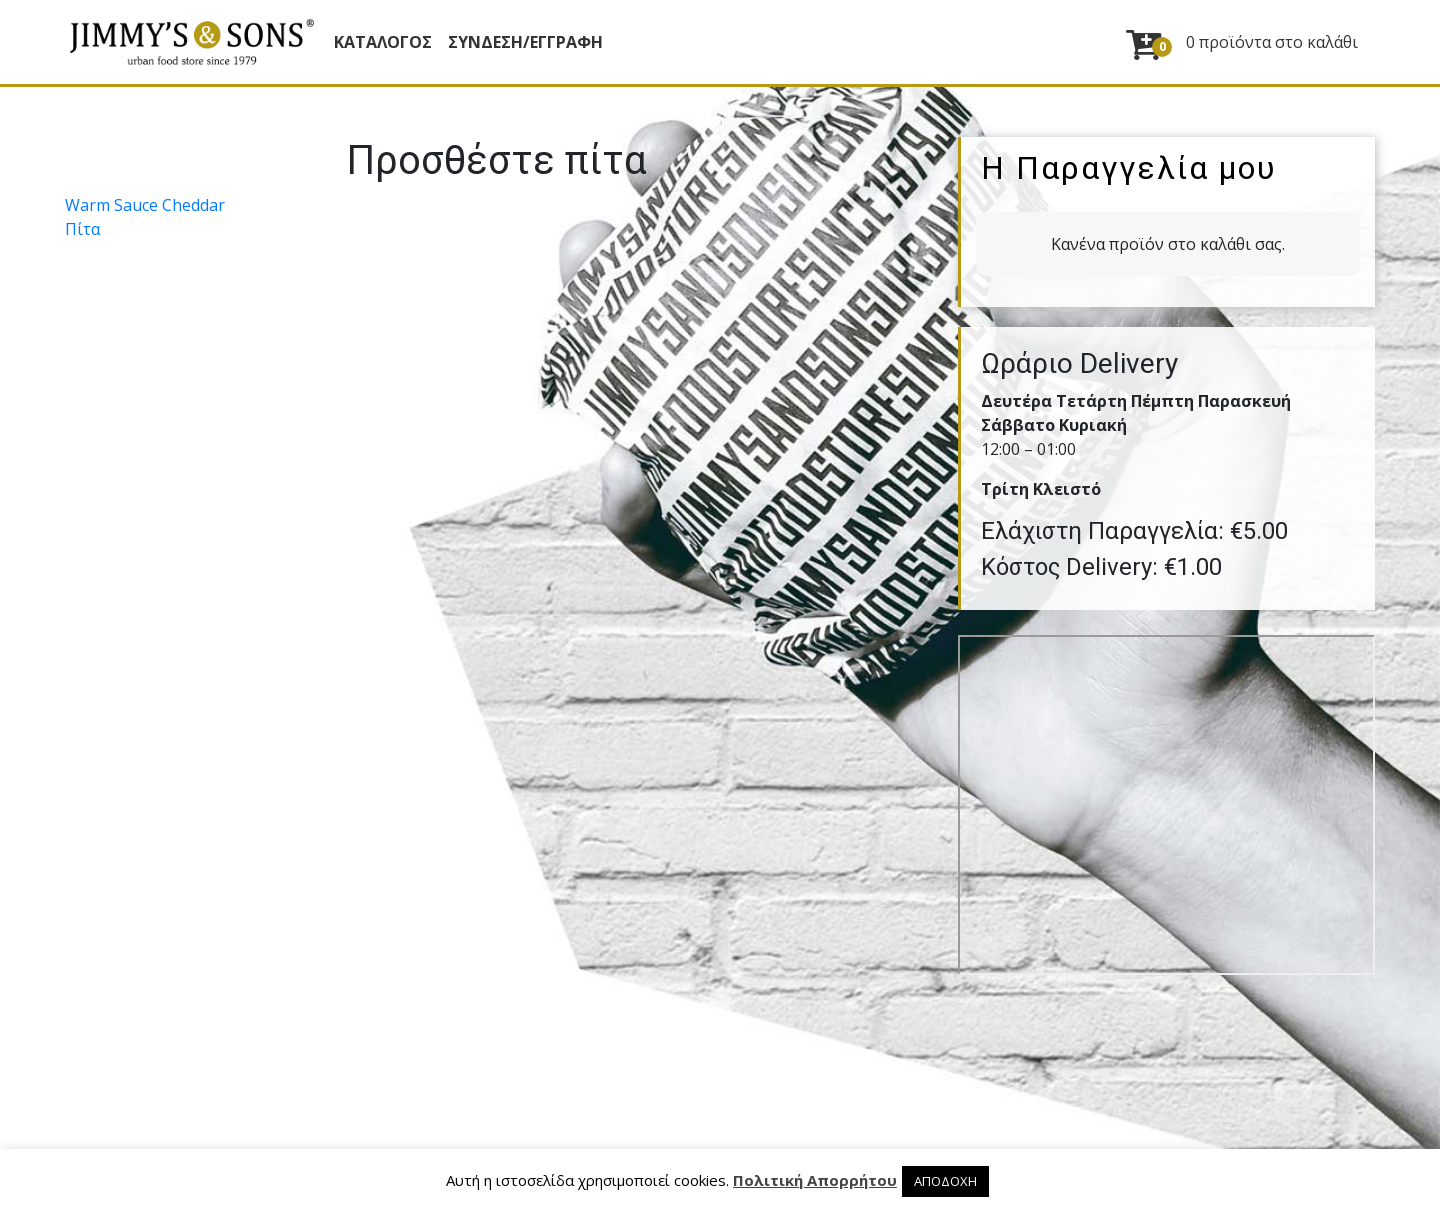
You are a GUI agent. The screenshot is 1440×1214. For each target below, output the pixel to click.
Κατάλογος (383, 42)
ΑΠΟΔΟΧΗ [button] (945, 1181)
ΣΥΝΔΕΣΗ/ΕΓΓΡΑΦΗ (525, 42)
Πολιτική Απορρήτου (815, 1180)
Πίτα (82, 229)
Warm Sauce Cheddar (145, 205)
